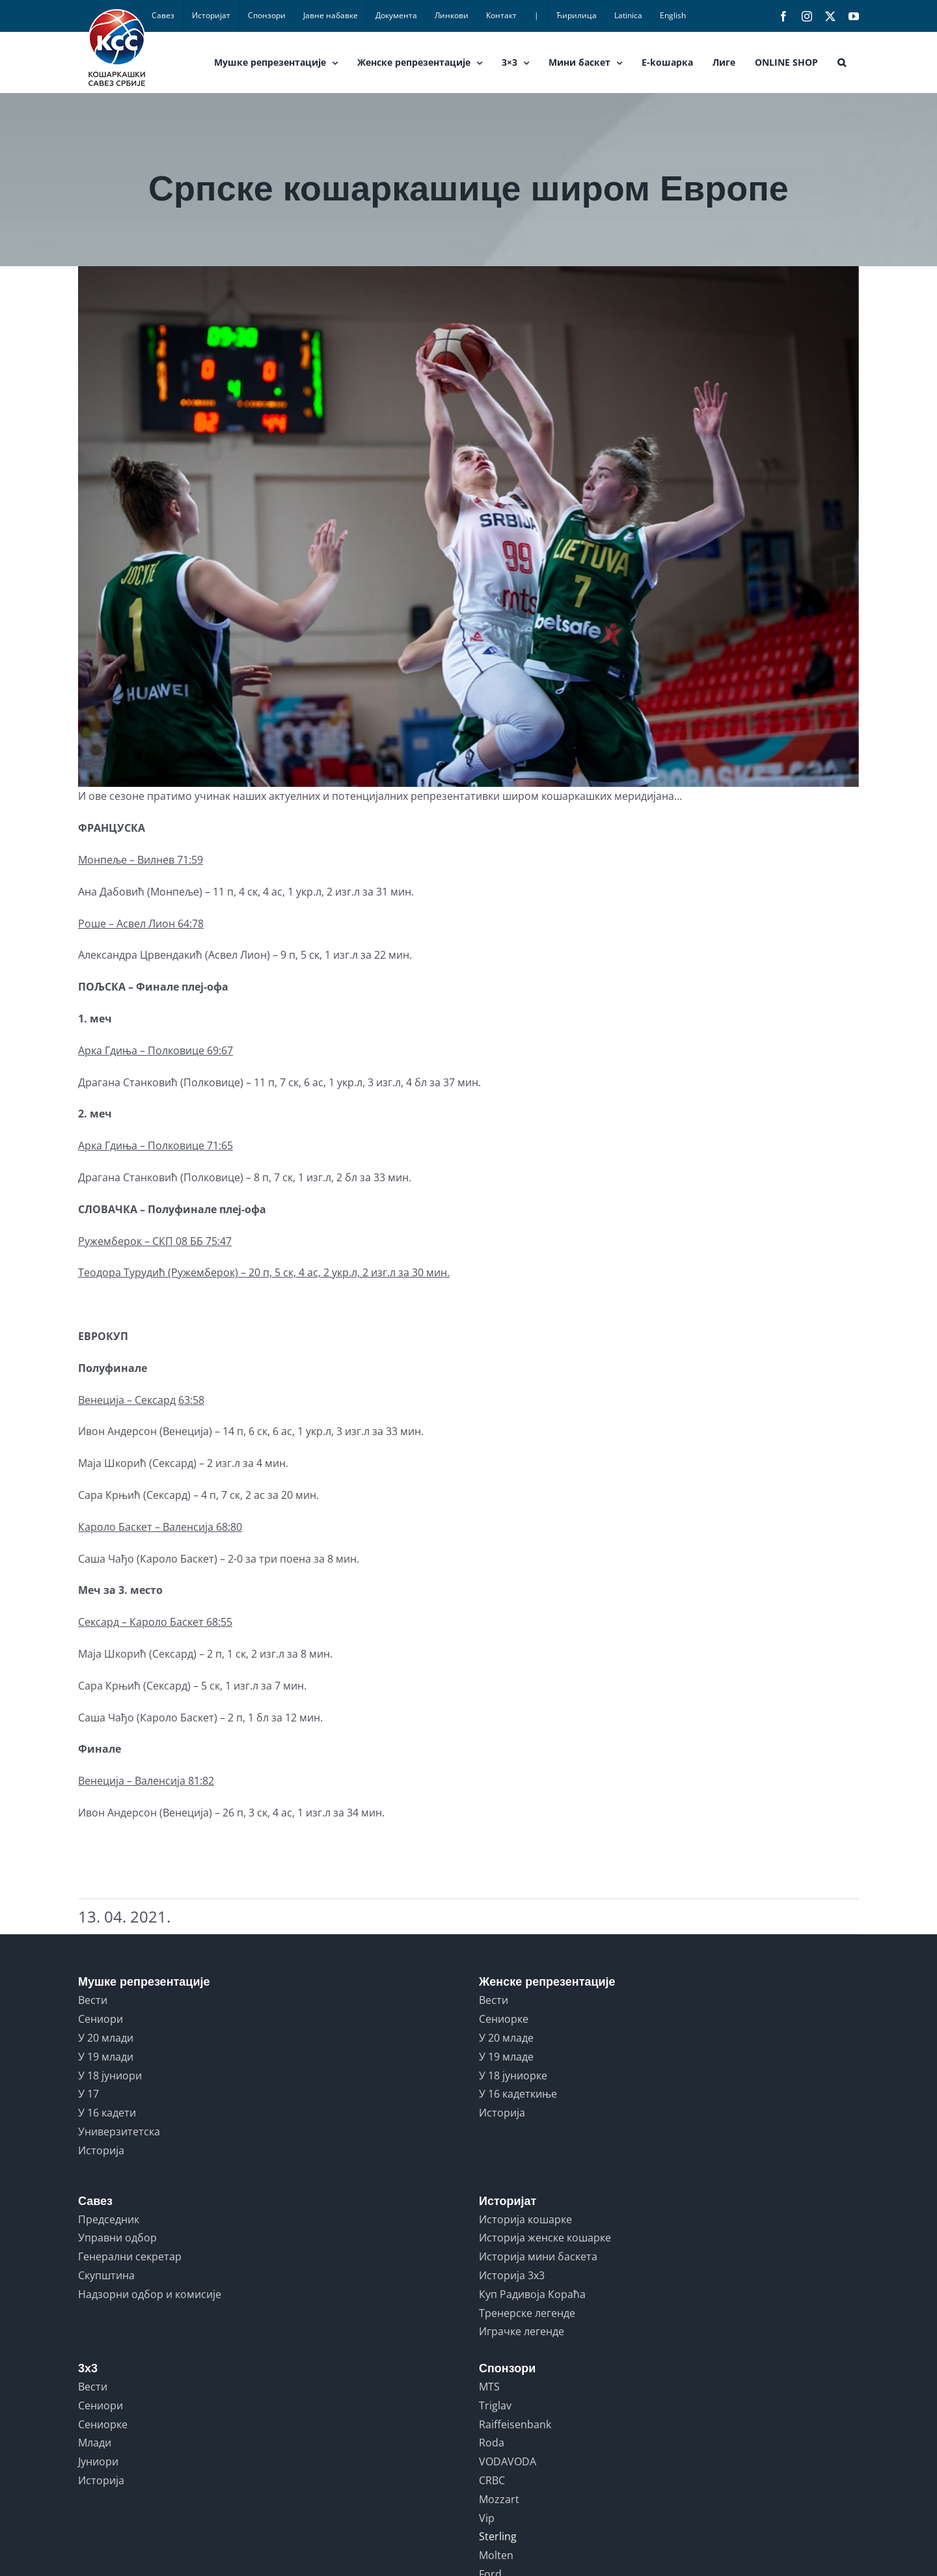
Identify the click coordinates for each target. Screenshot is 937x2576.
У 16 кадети (107, 2112)
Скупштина (106, 2275)
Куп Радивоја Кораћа (532, 2294)
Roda (491, 2442)
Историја (101, 2150)
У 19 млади (105, 2056)
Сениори (100, 2019)
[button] (842, 62)
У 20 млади (105, 2038)
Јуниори (98, 2461)
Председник (108, 2219)
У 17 (88, 2094)
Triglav (495, 2405)
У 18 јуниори (110, 2075)
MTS (489, 2386)
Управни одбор (117, 2237)
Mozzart (499, 2499)
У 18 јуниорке (513, 2075)
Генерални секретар (130, 2256)
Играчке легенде (521, 2331)
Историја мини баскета (538, 2256)
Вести (92, 2000)
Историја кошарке (525, 2219)
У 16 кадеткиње (518, 2094)
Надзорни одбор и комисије (149, 2294)
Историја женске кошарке (545, 2237)
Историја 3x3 (512, 2275)
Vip (487, 2518)
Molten (496, 2555)
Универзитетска (119, 2131)
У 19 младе (506, 2056)
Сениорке (503, 2019)
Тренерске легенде (527, 2313)
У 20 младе (506, 2038)
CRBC (492, 2480)
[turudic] (468, 526)
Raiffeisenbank (515, 2424)
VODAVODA (507, 2461)
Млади (94, 2442)
